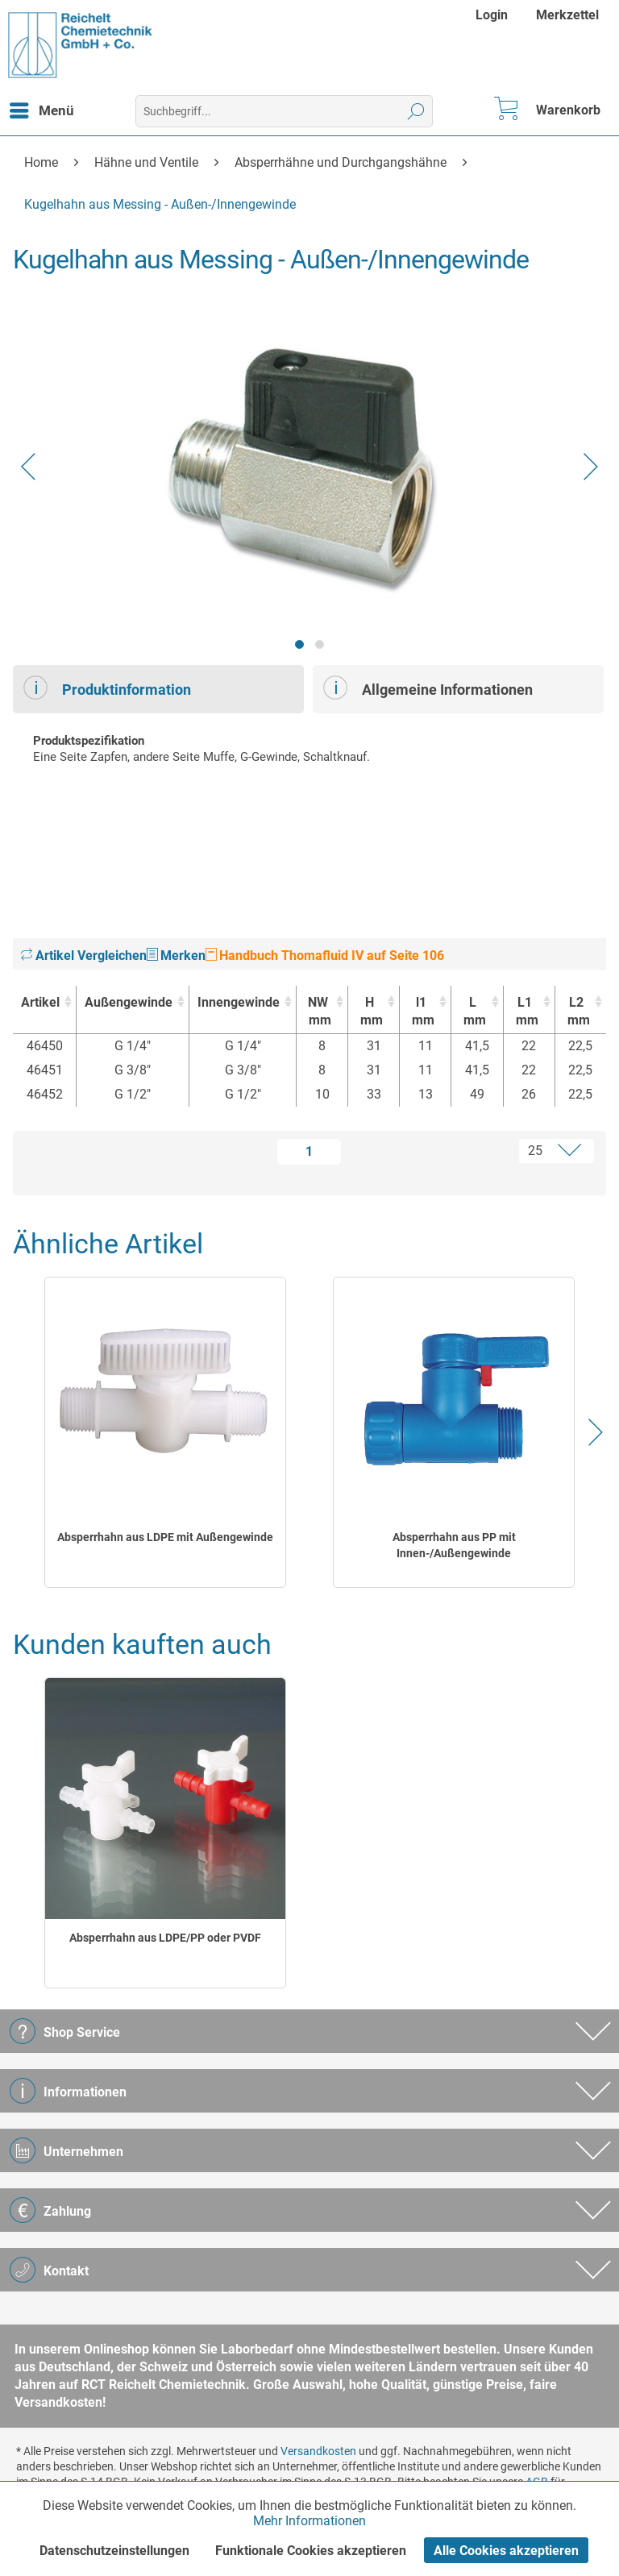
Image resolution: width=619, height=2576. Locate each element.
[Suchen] (416, 111)
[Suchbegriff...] (284, 111)
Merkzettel (567, 15)
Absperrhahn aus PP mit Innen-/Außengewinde (454, 1545)
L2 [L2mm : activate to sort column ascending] (576, 1012)
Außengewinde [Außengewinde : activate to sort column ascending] (128, 1002)
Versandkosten (318, 2451)
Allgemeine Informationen (428, 687)
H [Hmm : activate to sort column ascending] (369, 1012)
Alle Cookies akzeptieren (506, 2550)
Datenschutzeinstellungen (114, 2550)
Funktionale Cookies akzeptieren (310, 2550)
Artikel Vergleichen (84, 955)
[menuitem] (493, 15)
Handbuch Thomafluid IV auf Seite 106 (325, 955)
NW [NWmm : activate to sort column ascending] (318, 1012)
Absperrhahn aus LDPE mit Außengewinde (165, 1537)
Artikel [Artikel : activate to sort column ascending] (40, 1002)
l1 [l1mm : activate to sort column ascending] (421, 1012)
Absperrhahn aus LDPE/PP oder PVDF (165, 1937)
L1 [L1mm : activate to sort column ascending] (525, 1012)
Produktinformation (107, 687)
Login (492, 15)
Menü (42, 108)
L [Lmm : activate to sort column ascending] (472, 1012)
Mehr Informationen (309, 2520)
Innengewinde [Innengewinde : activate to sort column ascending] (238, 1002)
